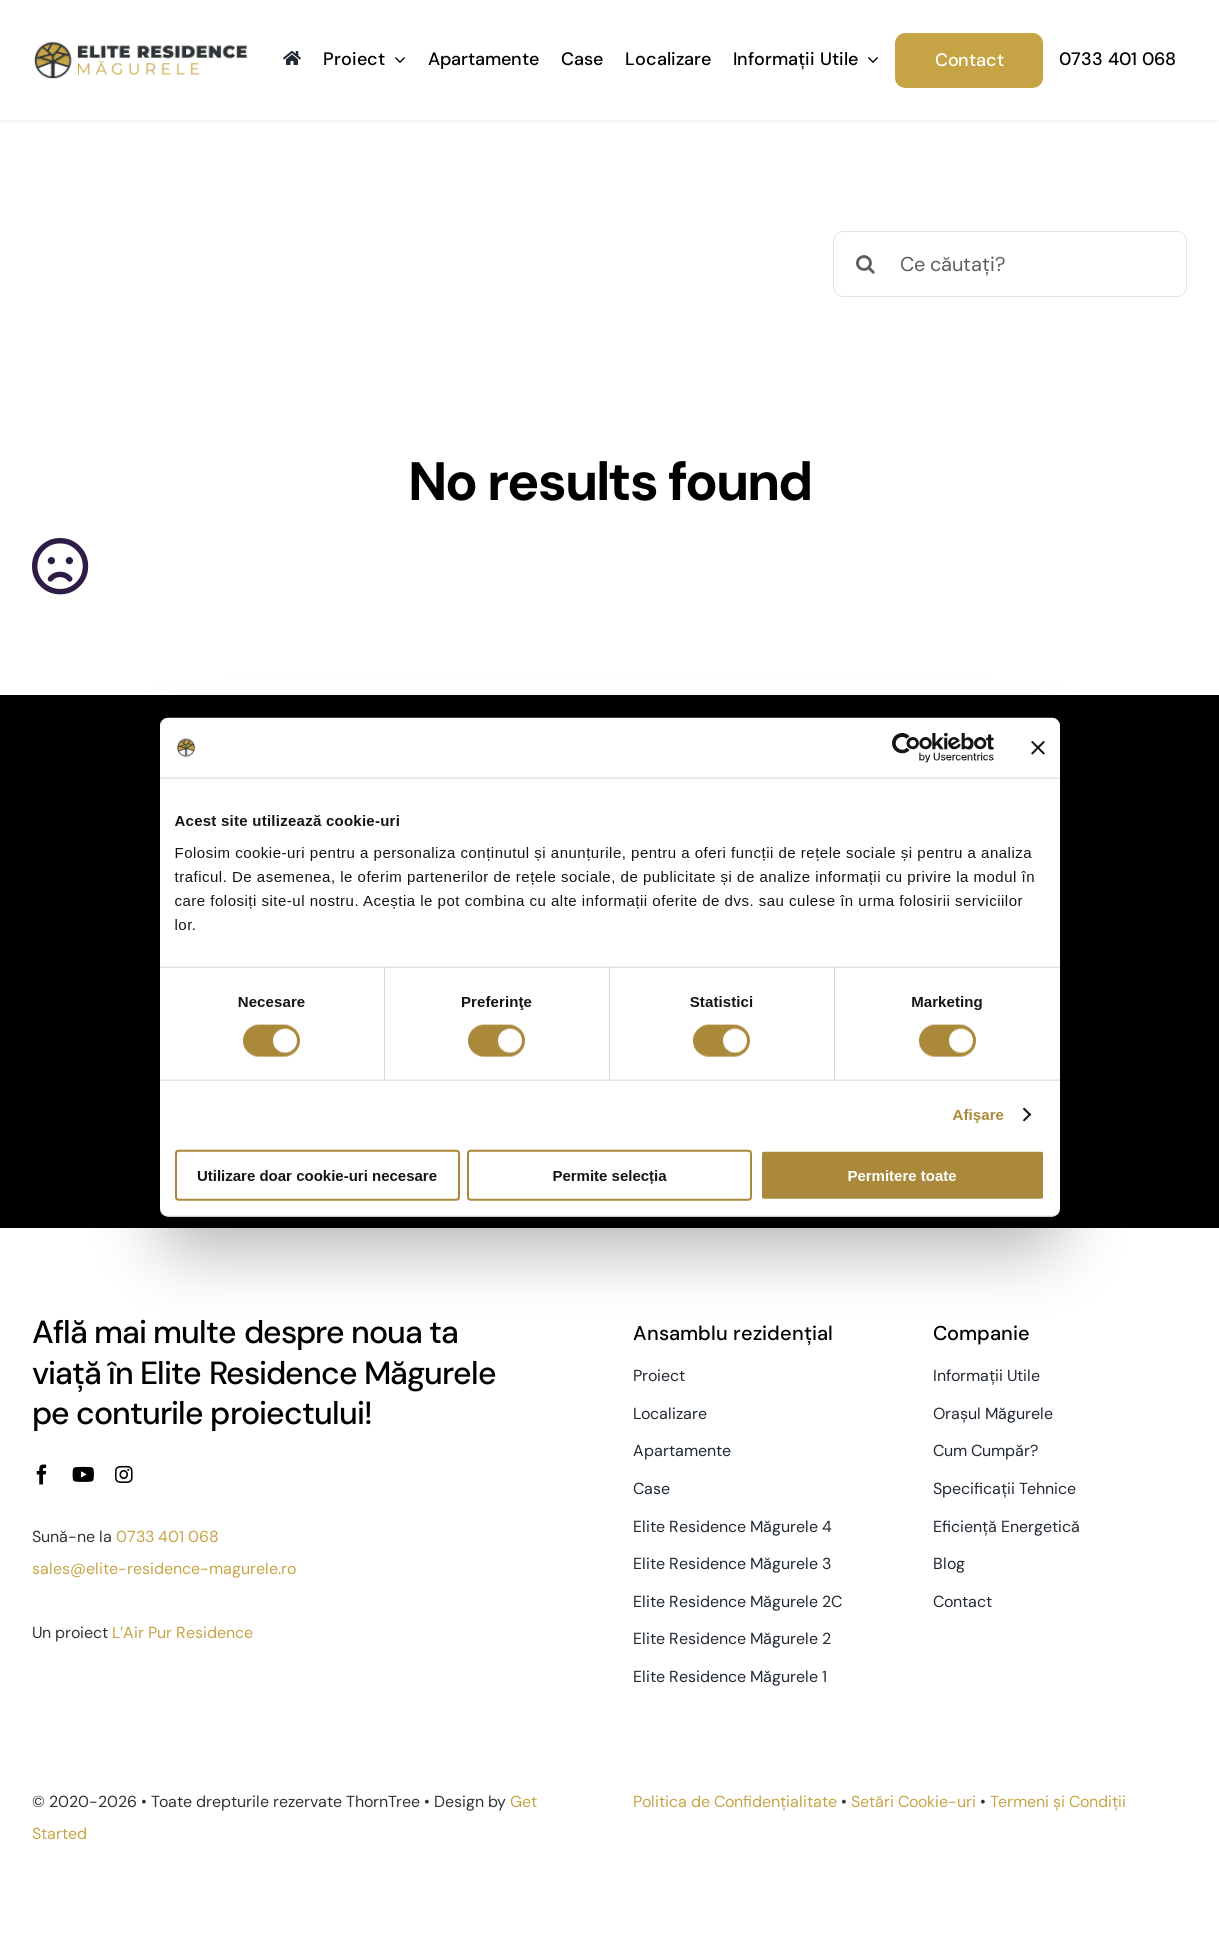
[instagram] (124, 1475)
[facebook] (42, 1475)
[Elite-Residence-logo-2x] (140, 50)
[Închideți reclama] (1038, 748)
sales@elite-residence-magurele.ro (164, 1568)
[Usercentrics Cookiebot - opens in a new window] (906, 748)
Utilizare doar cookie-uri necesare (317, 1174)
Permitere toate (901, 1174)
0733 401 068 (167, 1536)
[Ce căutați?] (1010, 264)
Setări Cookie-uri (913, 1801)
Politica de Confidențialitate (735, 1801)
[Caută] (866, 264)
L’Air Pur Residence (182, 1632)
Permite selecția (609, 1174)
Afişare (979, 1114)
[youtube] (83, 1475)
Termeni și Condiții (1058, 1801)
